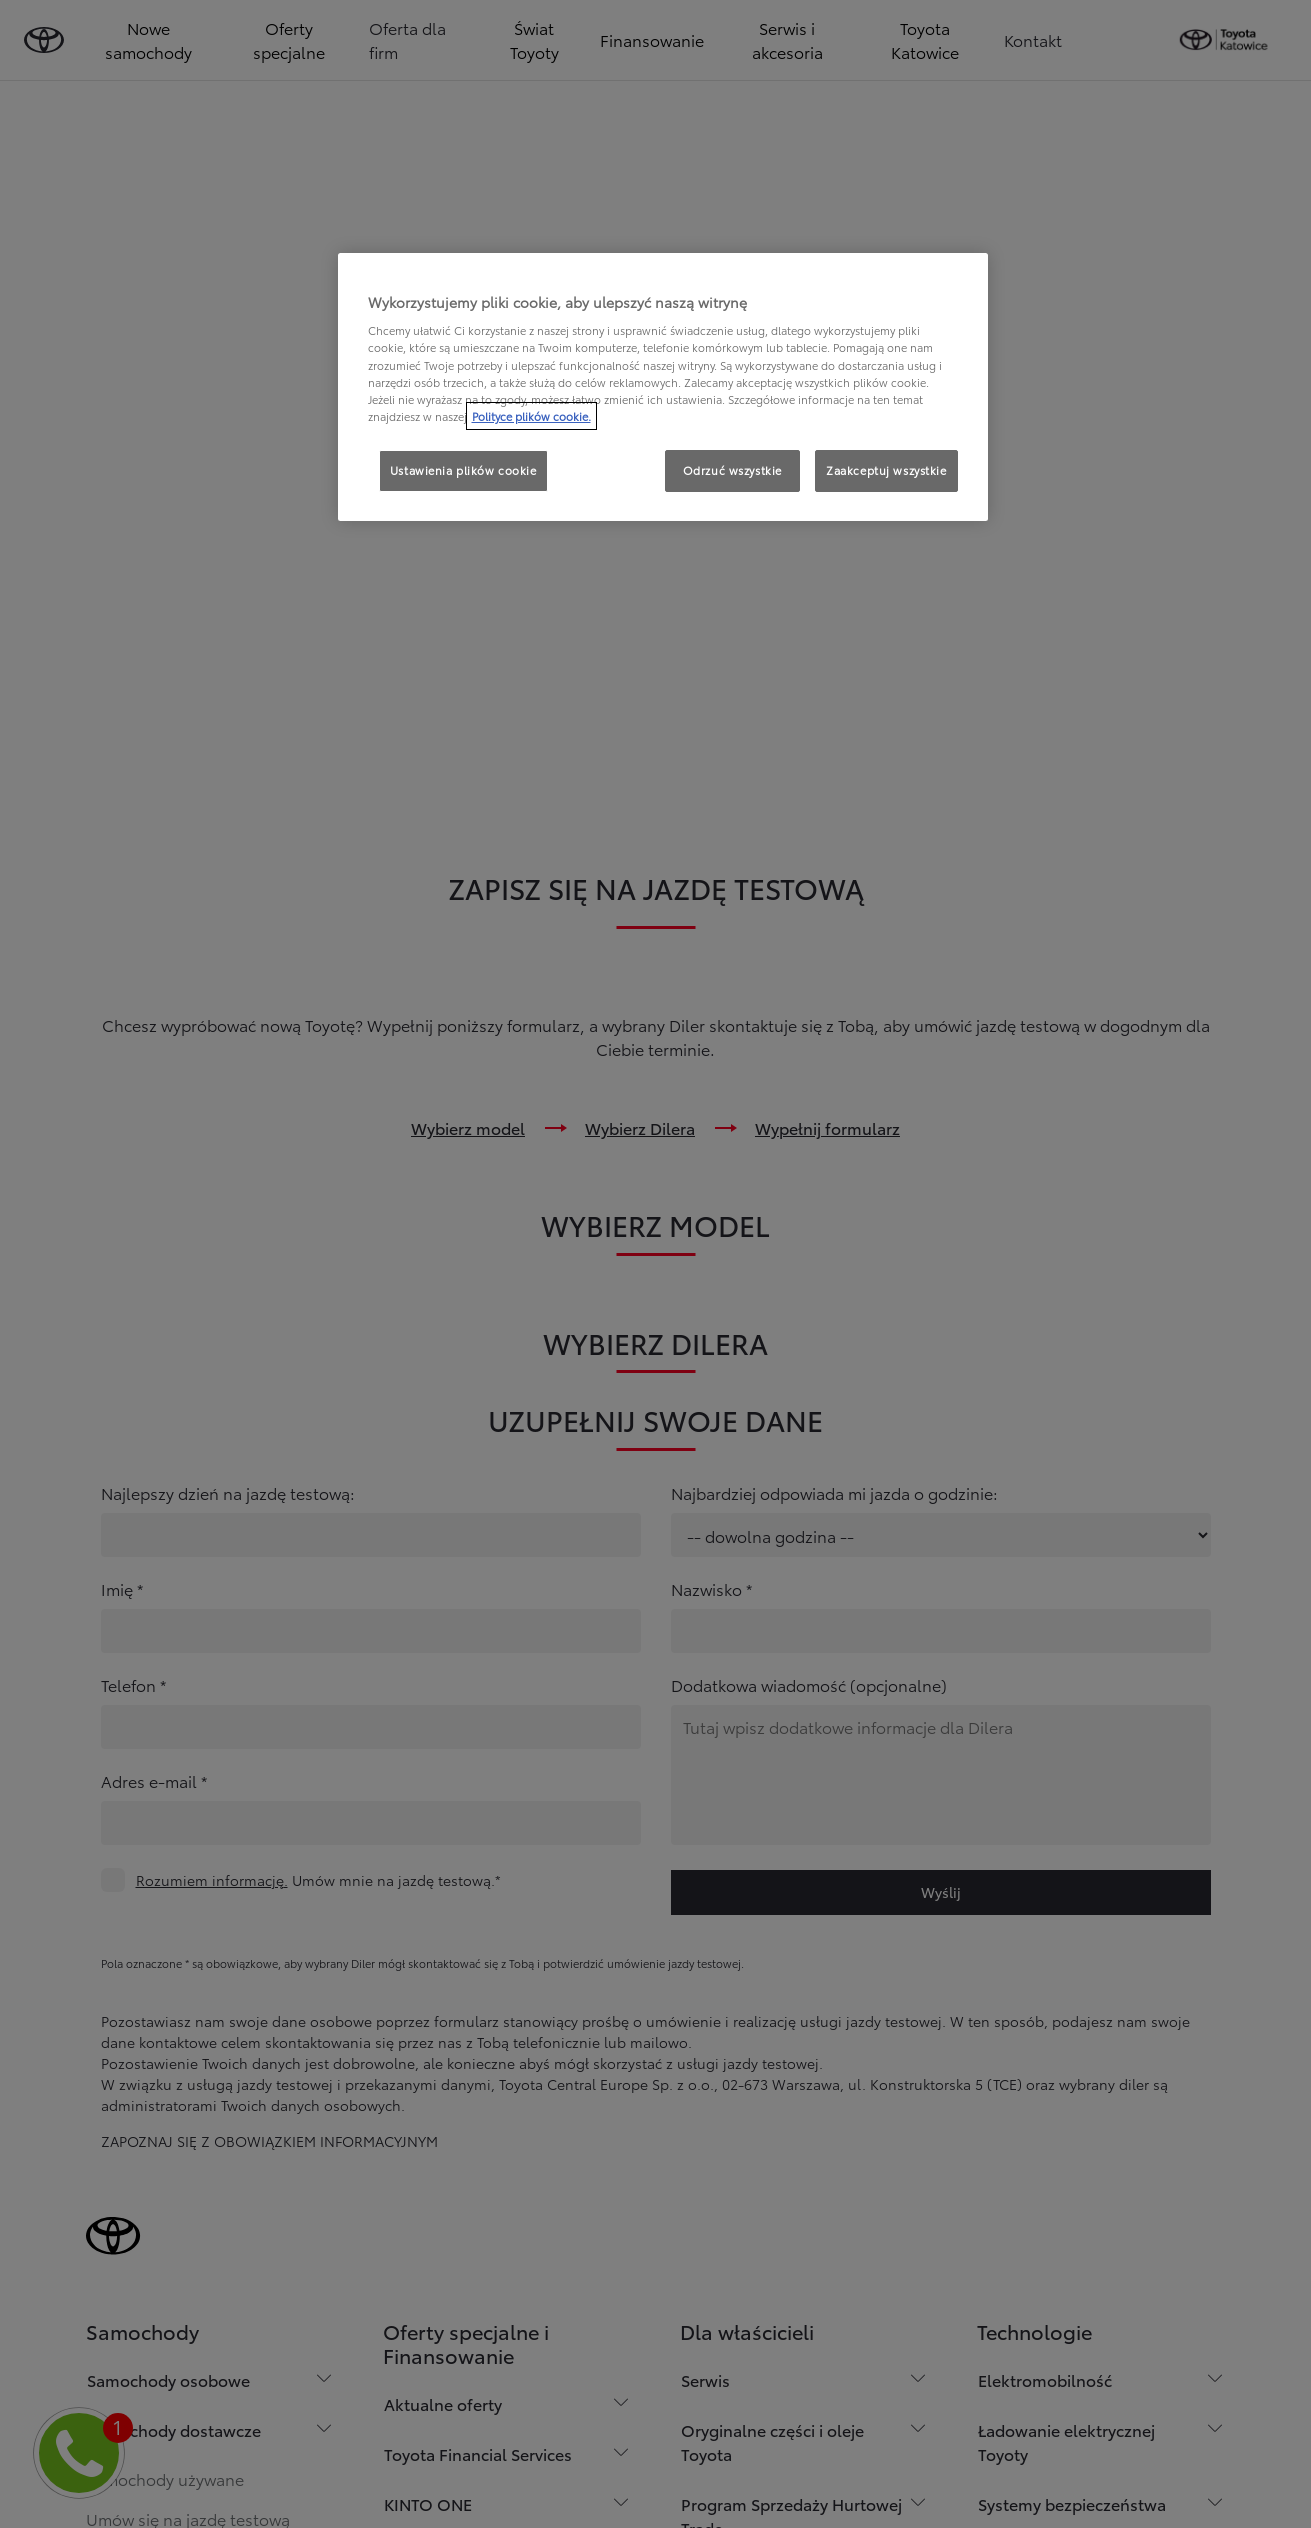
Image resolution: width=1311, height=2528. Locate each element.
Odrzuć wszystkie (732, 470)
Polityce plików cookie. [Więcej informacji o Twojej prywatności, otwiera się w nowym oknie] (531, 416)
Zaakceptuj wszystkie (886, 470)
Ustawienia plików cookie (463, 470)
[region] (663, 387)
